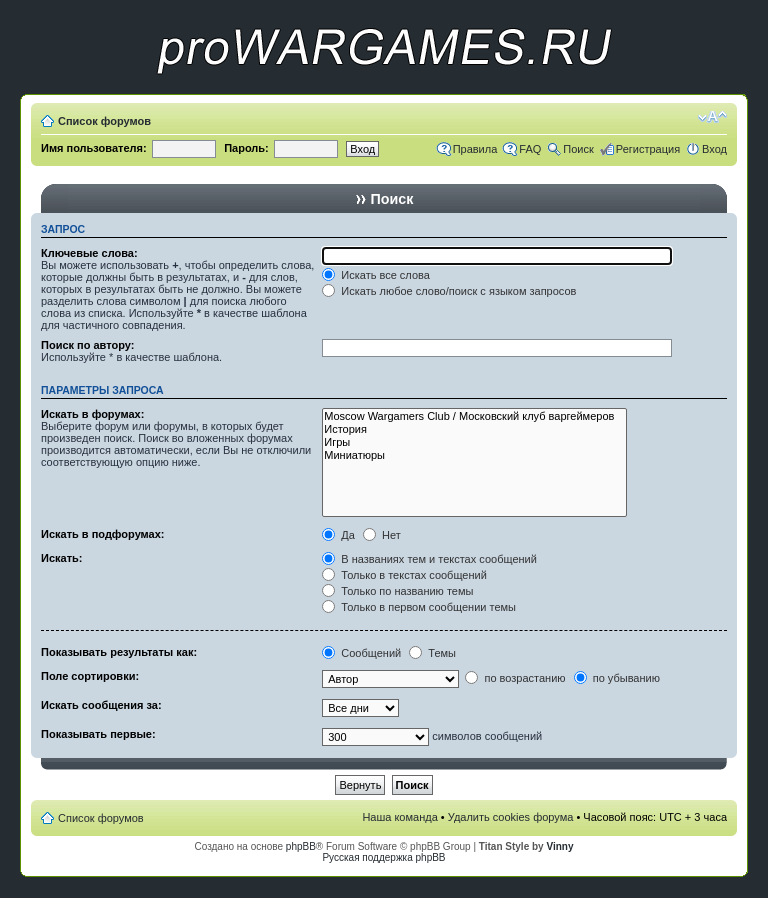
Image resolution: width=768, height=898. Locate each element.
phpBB (301, 846)
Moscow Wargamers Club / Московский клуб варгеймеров (474, 416)
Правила (475, 149)
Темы (432, 653)
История (474, 429)
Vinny (559, 846)
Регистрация (648, 149)
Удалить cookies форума (511, 817)
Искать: (61, 558)
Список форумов (104, 121)
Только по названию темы (397, 591)
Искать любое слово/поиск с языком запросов (449, 291)
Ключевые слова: (89, 253)
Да (338, 535)
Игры (474, 442)
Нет (382, 535)
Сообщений (361, 653)
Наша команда (399, 817)
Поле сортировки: (90, 676)
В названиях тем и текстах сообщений (429, 559)
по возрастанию (515, 678)
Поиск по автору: (87, 345)
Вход (714, 149)
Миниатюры (474, 455)
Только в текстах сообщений (404, 575)
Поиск (578, 149)
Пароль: (246, 148)
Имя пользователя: (94, 148)
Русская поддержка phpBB (383, 857)
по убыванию (617, 678)
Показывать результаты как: (119, 652)
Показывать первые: (98, 734)
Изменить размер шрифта (712, 117)
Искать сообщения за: (101, 705)
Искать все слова (376, 275)
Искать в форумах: (92, 414)
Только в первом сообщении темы (419, 607)
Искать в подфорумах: (103, 534)
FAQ (530, 149)
